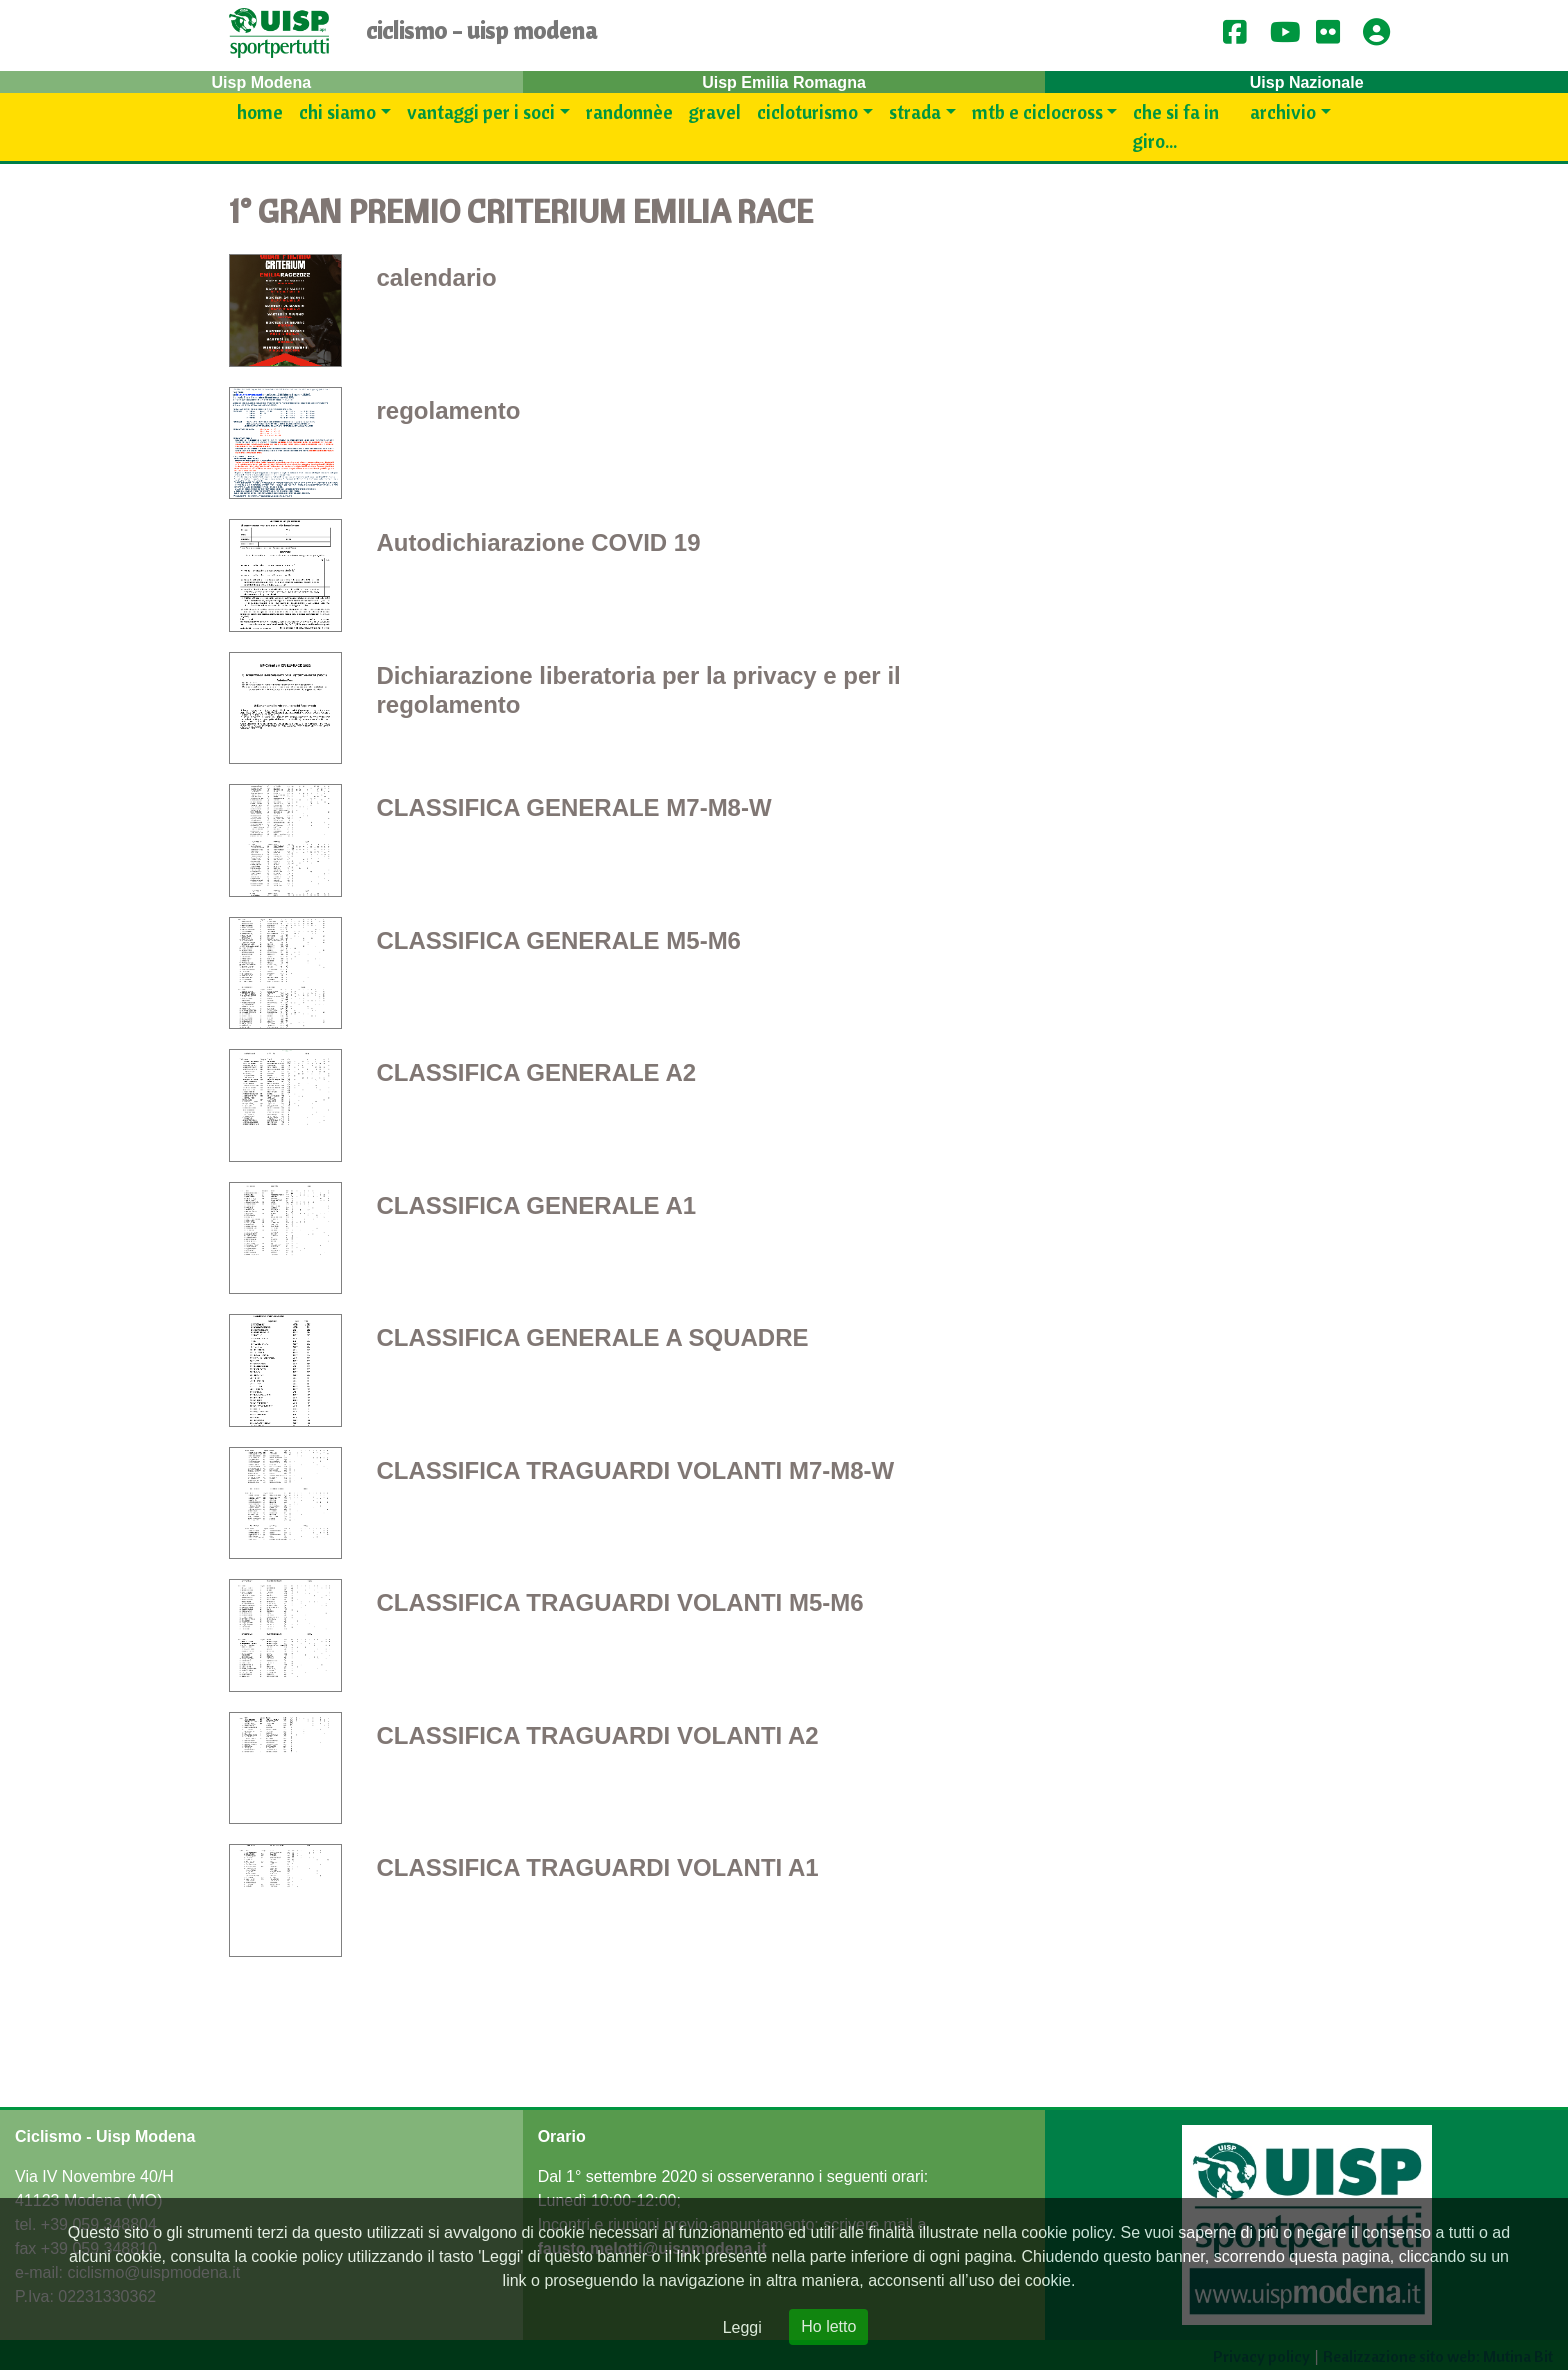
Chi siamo (337, 112)
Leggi (742, 2327)
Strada (915, 112)
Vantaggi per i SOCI (481, 112)
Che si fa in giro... (1176, 126)
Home (260, 112)
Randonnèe (629, 112)
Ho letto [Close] (828, 2326)
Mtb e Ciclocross (1037, 112)
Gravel (715, 112)
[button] (1383, 33)
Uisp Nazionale (1307, 82)
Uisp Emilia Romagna (784, 82)
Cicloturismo (807, 112)
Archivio (1283, 112)
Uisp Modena (262, 82)
